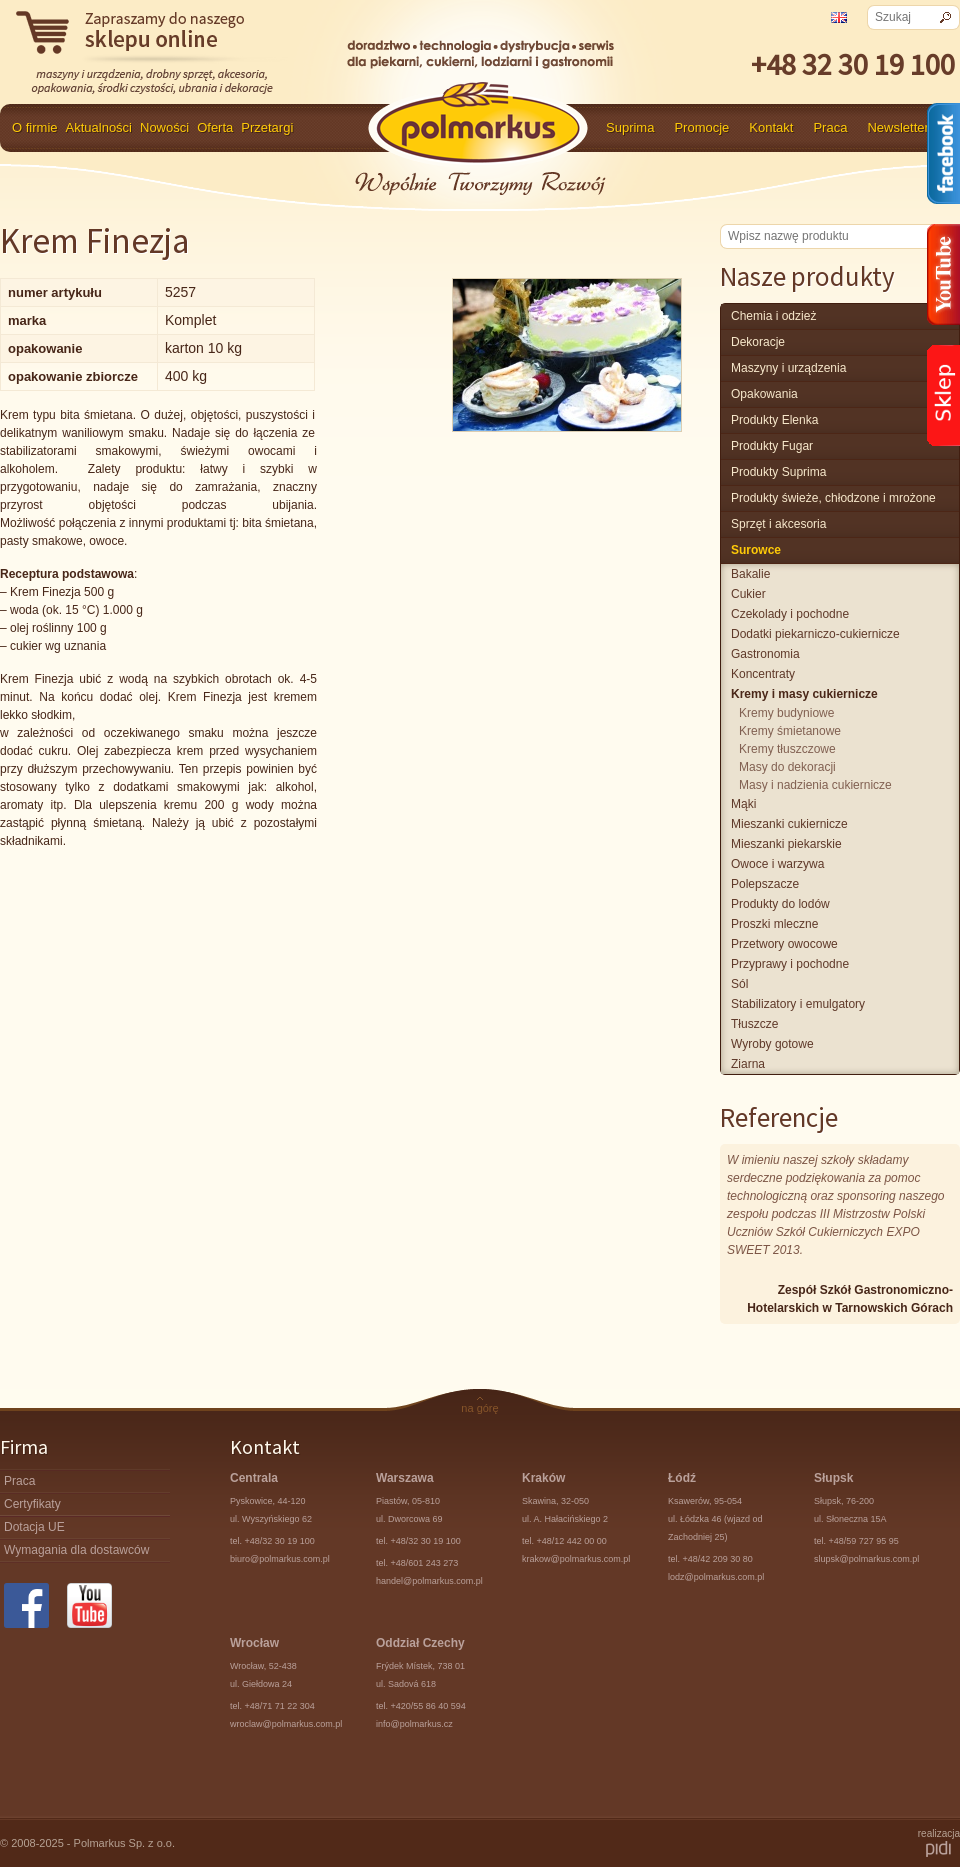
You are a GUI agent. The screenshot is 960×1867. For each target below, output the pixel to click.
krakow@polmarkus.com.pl (576, 1559)
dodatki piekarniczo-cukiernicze (815, 634)
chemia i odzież (773, 316)
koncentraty (763, 674)
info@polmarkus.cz (414, 1724)
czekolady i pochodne (790, 614)
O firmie (35, 127)
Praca (830, 127)
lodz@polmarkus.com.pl (716, 1577)
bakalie (750, 574)
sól (739, 984)
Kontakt (771, 127)
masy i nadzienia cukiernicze (815, 785)
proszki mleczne (774, 924)
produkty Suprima (778, 472)
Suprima (630, 127)
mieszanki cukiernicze (789, 824)
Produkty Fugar (772, 446)
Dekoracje (758, 342)
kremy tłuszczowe (787, 749)
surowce (756, 550)
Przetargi (267, 127)
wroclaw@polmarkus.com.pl (286, 1724)
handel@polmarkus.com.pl (429, 1581)
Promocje (701, 127)
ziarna (748, 1064)
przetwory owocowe (784, 944)
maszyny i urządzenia (788, 368)
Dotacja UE (34, 1527)
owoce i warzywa (777, 864)
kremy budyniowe (786, 713)
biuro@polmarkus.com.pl (280, 1559)
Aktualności (99, 127)
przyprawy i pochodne (790, 964)
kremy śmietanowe (790, 731)
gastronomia (765, 654)
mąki (743, 804)
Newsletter (897, 127)
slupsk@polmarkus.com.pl (866, 1559)
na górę (479, 1408)
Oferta (215, 127)
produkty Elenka (774, 420)
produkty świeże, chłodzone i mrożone (833, 498)
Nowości (164, 127)
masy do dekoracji (787, 767)
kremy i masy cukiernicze (804, 694)
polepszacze (765, 884)
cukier (748, 594)
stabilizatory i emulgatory (798, 1004)
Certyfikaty (32, 1504)
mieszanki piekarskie (786, 844)
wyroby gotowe (772, 1044)
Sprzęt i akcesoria (778, 524)
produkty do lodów (780, 904)
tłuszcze (754, 1024)
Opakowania (764, 394)
